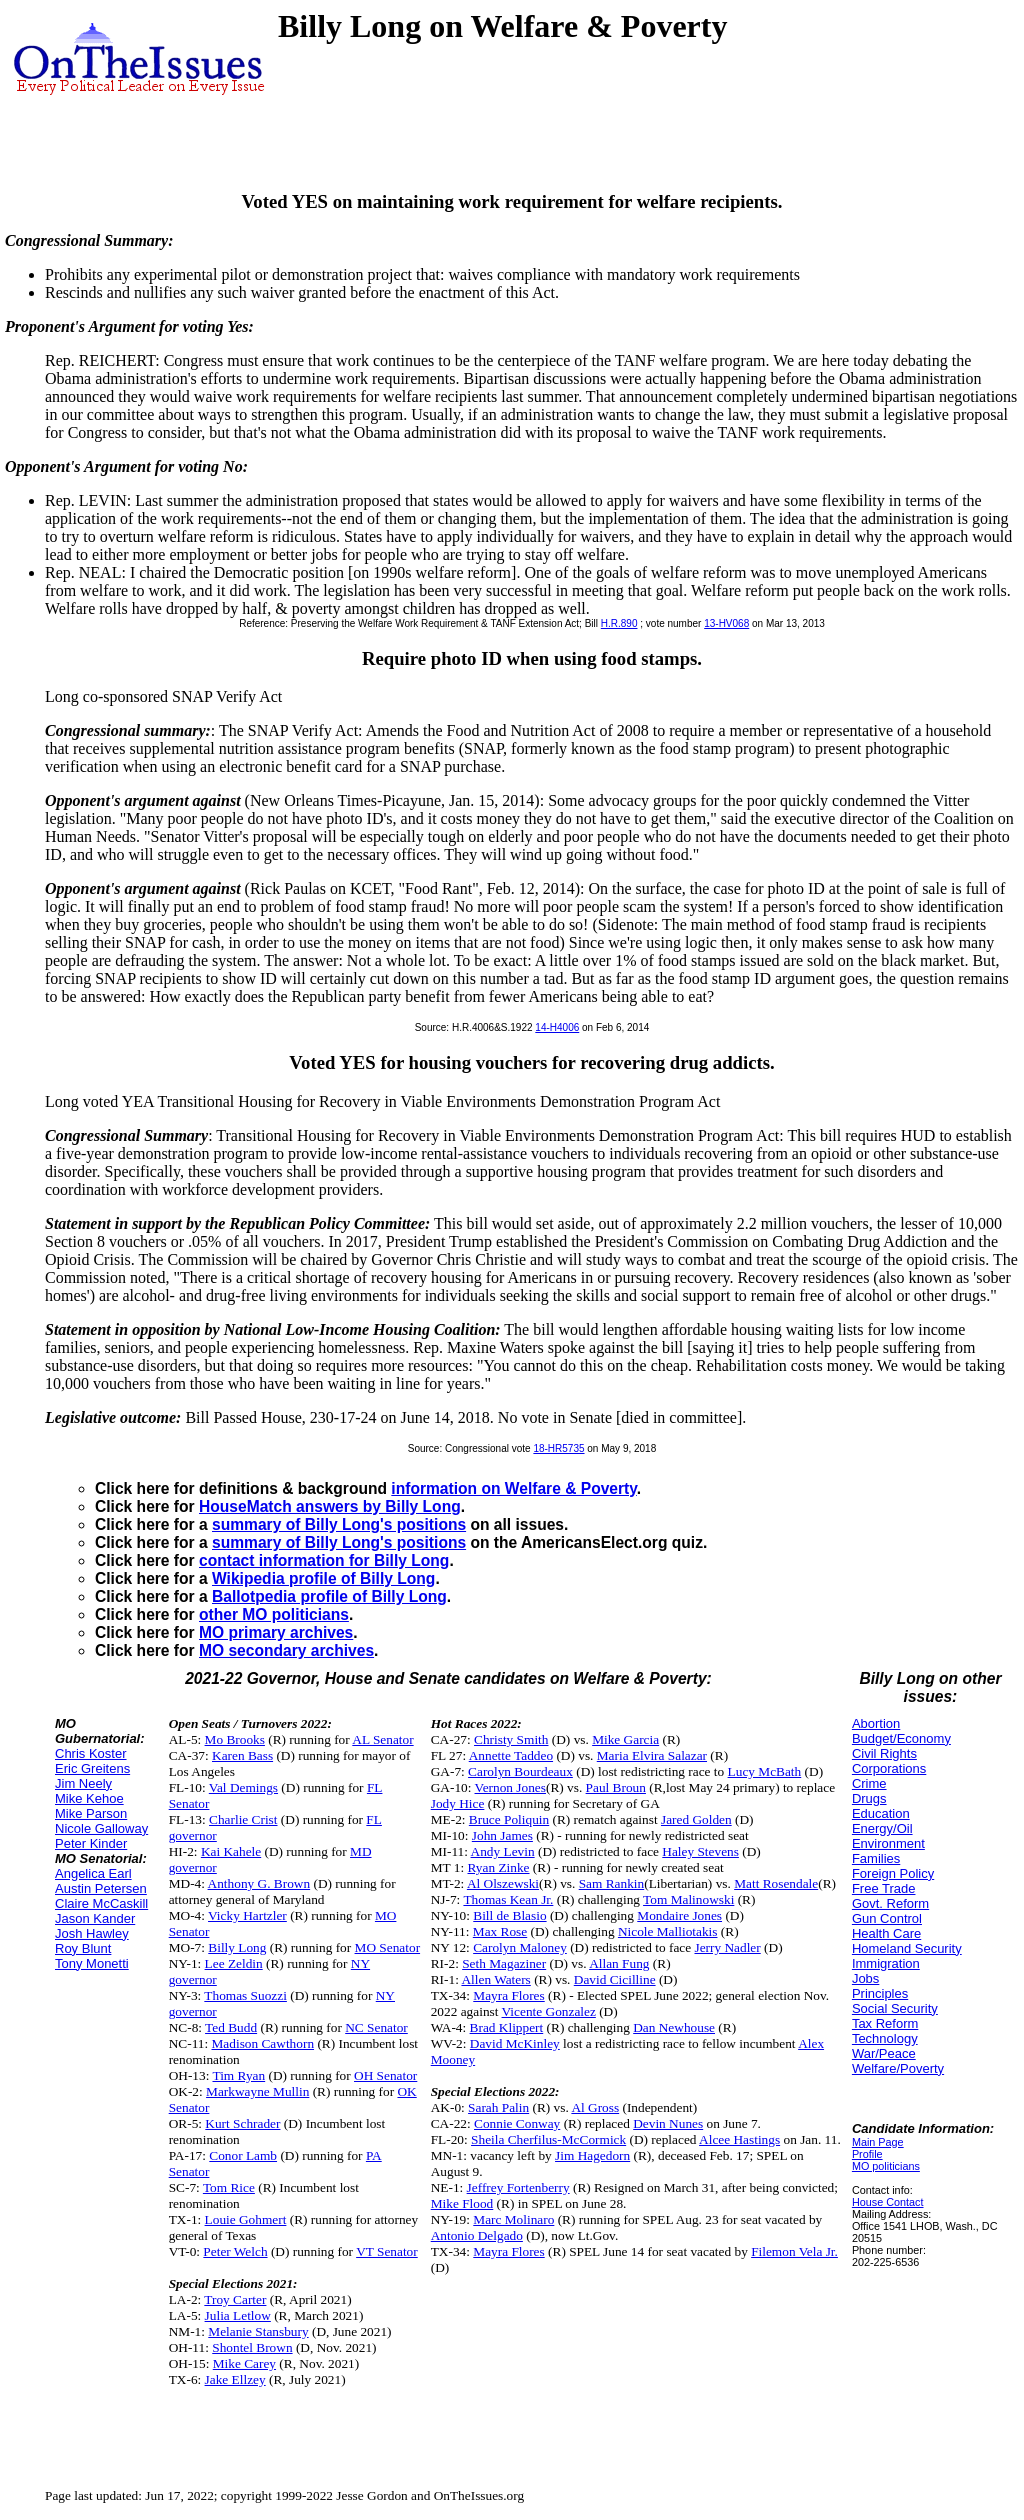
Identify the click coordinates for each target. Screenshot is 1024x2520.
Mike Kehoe (89, 1798)
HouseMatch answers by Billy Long (330, 1506)
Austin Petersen (101, 1888)
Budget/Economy (901, 1738)
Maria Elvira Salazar (652, 1755)
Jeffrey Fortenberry (518, 2187)
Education (881, 1813)
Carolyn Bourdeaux (520, 1771)
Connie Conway (517, 2123)
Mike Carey (244, 2363)
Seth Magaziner (504, 1963)
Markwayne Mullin (257, 2091)
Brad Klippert (507, 2027)
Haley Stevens (700, 1851)
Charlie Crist (243, 1819)
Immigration (886, 1963)
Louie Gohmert (246, 2219)
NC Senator (376, 2027)
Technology (885, 2038)
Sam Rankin (612, 1883)
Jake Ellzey (235, 2379)
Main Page (878, 2142)
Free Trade (884, 1888)
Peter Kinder (91, 1843)
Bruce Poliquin (509, 1819)
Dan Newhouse (674, 2027)
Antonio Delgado (477, 2235)
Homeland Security (907, 1948)
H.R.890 (619, 623)
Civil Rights (884, 1753)
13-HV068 (726, 623)
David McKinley (515, 2043)
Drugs (869, 1798)
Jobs (865, 1978)
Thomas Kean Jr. (508, 1899)
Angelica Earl (93, 1873)
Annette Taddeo (511, 1755)
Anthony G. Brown (259, 1883)
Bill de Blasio (509, 1915)
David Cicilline (615, 1979)
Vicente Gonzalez (549, 2011)
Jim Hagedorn (592, 2155)
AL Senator (382, 1739)
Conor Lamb (243, 2155)
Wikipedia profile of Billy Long (323, 1578)
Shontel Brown (252, 2347)
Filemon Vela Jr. (794, 2251)
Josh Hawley (92, 1933)
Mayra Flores (508, 1995)
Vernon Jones (510, 1787)
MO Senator (388, 1947)
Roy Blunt (83, 1948)
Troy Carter (235, 2299)
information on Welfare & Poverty (514, 1488)
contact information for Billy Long (324, 1560)
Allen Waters (495, 1979)
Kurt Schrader (242, 2123)
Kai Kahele (231, 1851)
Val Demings (243, 1787)
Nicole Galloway (101, 1828)
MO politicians (886, 2166)
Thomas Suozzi (245, 1995)
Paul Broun (616, 1787)
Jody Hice (458, 1803)
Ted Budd (231, 2027)
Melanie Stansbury (258, 2331)
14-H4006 (557, 1027)
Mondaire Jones (679, 1915)
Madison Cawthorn (263, 2043)
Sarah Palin (498, 2107)
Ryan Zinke (499, 1867)
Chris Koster (91, 1753)
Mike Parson (91, 1813)
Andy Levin (503, 1851)
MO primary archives (276, 1632)
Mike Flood (462, 2203)
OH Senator (385, 2075)
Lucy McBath (765, 1771)
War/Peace (884, 2053)
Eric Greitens (92, 1768)
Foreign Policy (893, 1873)
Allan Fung (619, 1963)
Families (876, 1858)
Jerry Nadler (727, 1947)
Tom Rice (229, 2187)
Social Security (895, 2008)
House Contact (888, 2202)
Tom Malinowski (688, 1899)
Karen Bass (242, 1755)
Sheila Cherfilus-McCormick (548, 2139)
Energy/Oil (882, 1828)
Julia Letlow (238, 2315)
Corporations (889, 1768)
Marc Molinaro (513, 2219)
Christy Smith (511, 1739)
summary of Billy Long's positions (339, 1524)
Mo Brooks (235, 1739)
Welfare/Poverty (898, 2068)
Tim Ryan (238, 2075)
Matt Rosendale (776, 1883)
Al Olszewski (503, 1883)
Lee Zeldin (234, 1963)
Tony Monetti (92, 1963)
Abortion (876, 1723)
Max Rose (500, 1931)
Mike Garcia (625, 1739)
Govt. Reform (890, 1903)
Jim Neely (83, 1783)
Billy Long (237, 1947)
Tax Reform (885, 2023)
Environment (888, 1843)
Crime (869, 1783)
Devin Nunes (668, 2123)
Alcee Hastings (739, 2139)
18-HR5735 (558, 1448)
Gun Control (887, 1918)
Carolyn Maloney (520, 1947)
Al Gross (595, 2107)
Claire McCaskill (101, 1903)
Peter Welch (235, 2251)
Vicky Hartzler (247, 1915)
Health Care (886, 1933)
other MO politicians (274, 1614)
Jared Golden (696, 1819)
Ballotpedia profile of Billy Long (329, 1596)
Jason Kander (95, 1918)
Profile (867, 2154)
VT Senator (387, 2251)
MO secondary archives (286, 1650)
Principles (880, 1993)
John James (502, 1835)
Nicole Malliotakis (668, 1931)
